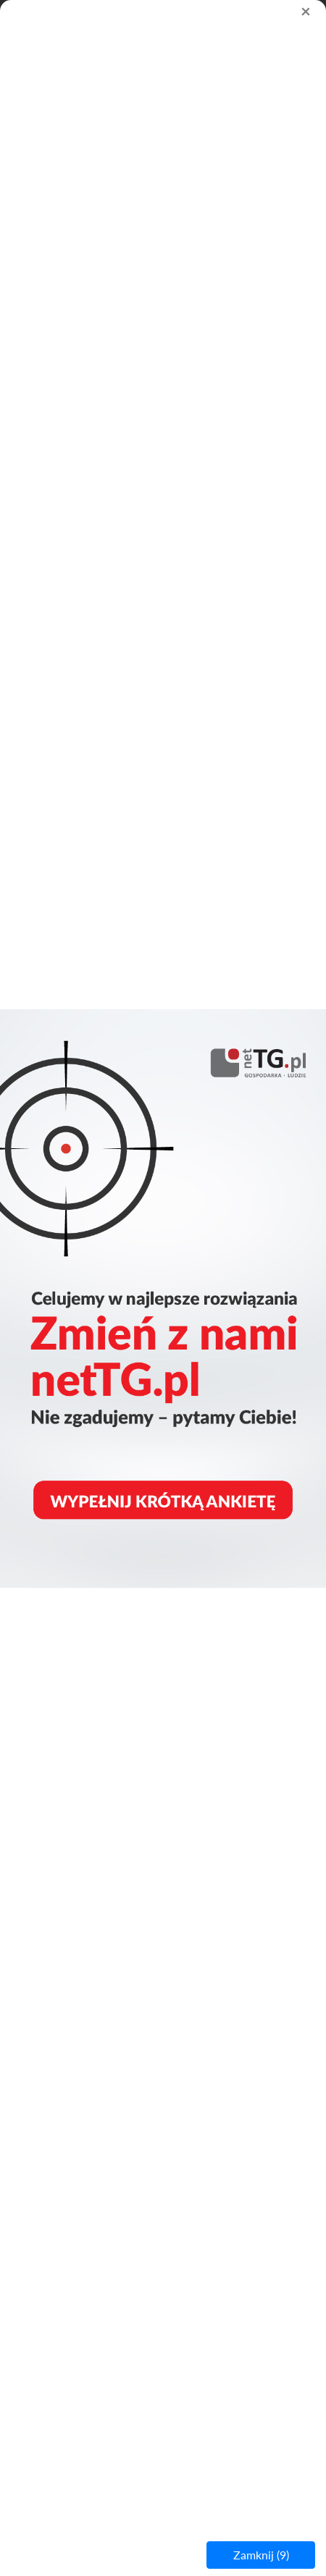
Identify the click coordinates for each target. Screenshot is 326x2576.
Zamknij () (261, 2555)
